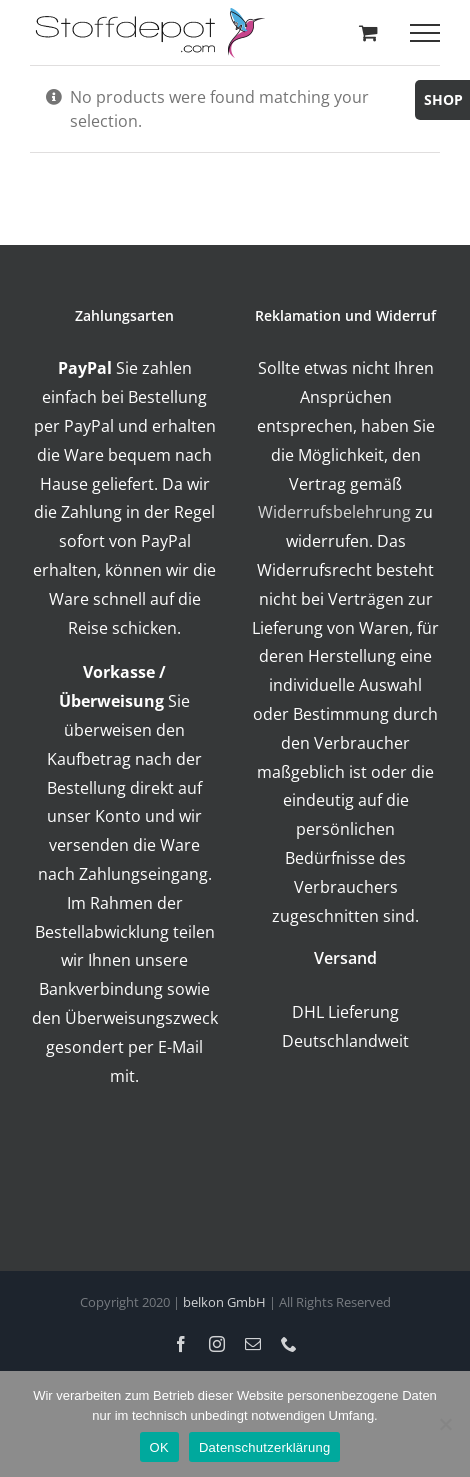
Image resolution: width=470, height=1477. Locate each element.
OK (159, 1447)
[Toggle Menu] (425, 33)
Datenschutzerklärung (264, 1447)
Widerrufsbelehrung (334, 512)
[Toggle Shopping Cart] (368, 32)
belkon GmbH (224, 1302)
